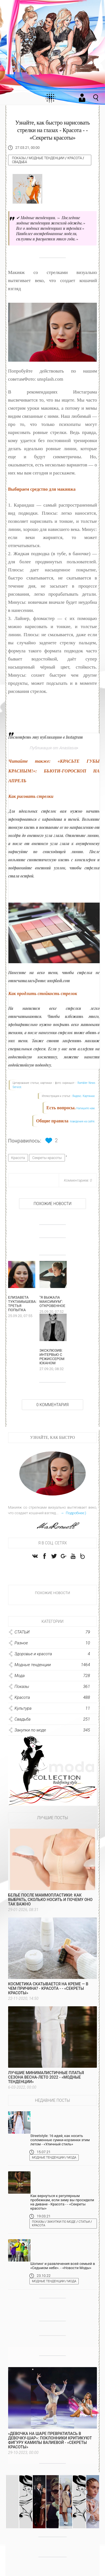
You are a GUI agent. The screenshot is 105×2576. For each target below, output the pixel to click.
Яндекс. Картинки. (83, 1096)
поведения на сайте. (82, 1121)
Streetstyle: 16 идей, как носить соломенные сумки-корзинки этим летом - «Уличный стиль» (60, 2143)
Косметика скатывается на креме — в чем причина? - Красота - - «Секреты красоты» (48, 1991)
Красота (74, 158)
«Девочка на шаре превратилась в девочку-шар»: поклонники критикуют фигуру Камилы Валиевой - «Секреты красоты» (50, 2444)
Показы (19, 158)
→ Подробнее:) (72, 1516)
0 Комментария (52, 1408)
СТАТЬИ (84, 2225)
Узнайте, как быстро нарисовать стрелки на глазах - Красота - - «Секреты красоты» (52, 130)
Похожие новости (52, 1203)
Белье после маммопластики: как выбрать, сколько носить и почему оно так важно (50, 1903)
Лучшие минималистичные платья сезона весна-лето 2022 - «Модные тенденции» (46, 2080)
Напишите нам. (85, 1108)
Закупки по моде (61, 2225)
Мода (71, 2161)
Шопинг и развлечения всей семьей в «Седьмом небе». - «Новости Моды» (62, 2269)
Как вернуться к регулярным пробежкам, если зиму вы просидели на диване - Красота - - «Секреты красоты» (62, 2205)
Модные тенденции (46, 158)
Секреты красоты (47, 1158)
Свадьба (19, 162)
